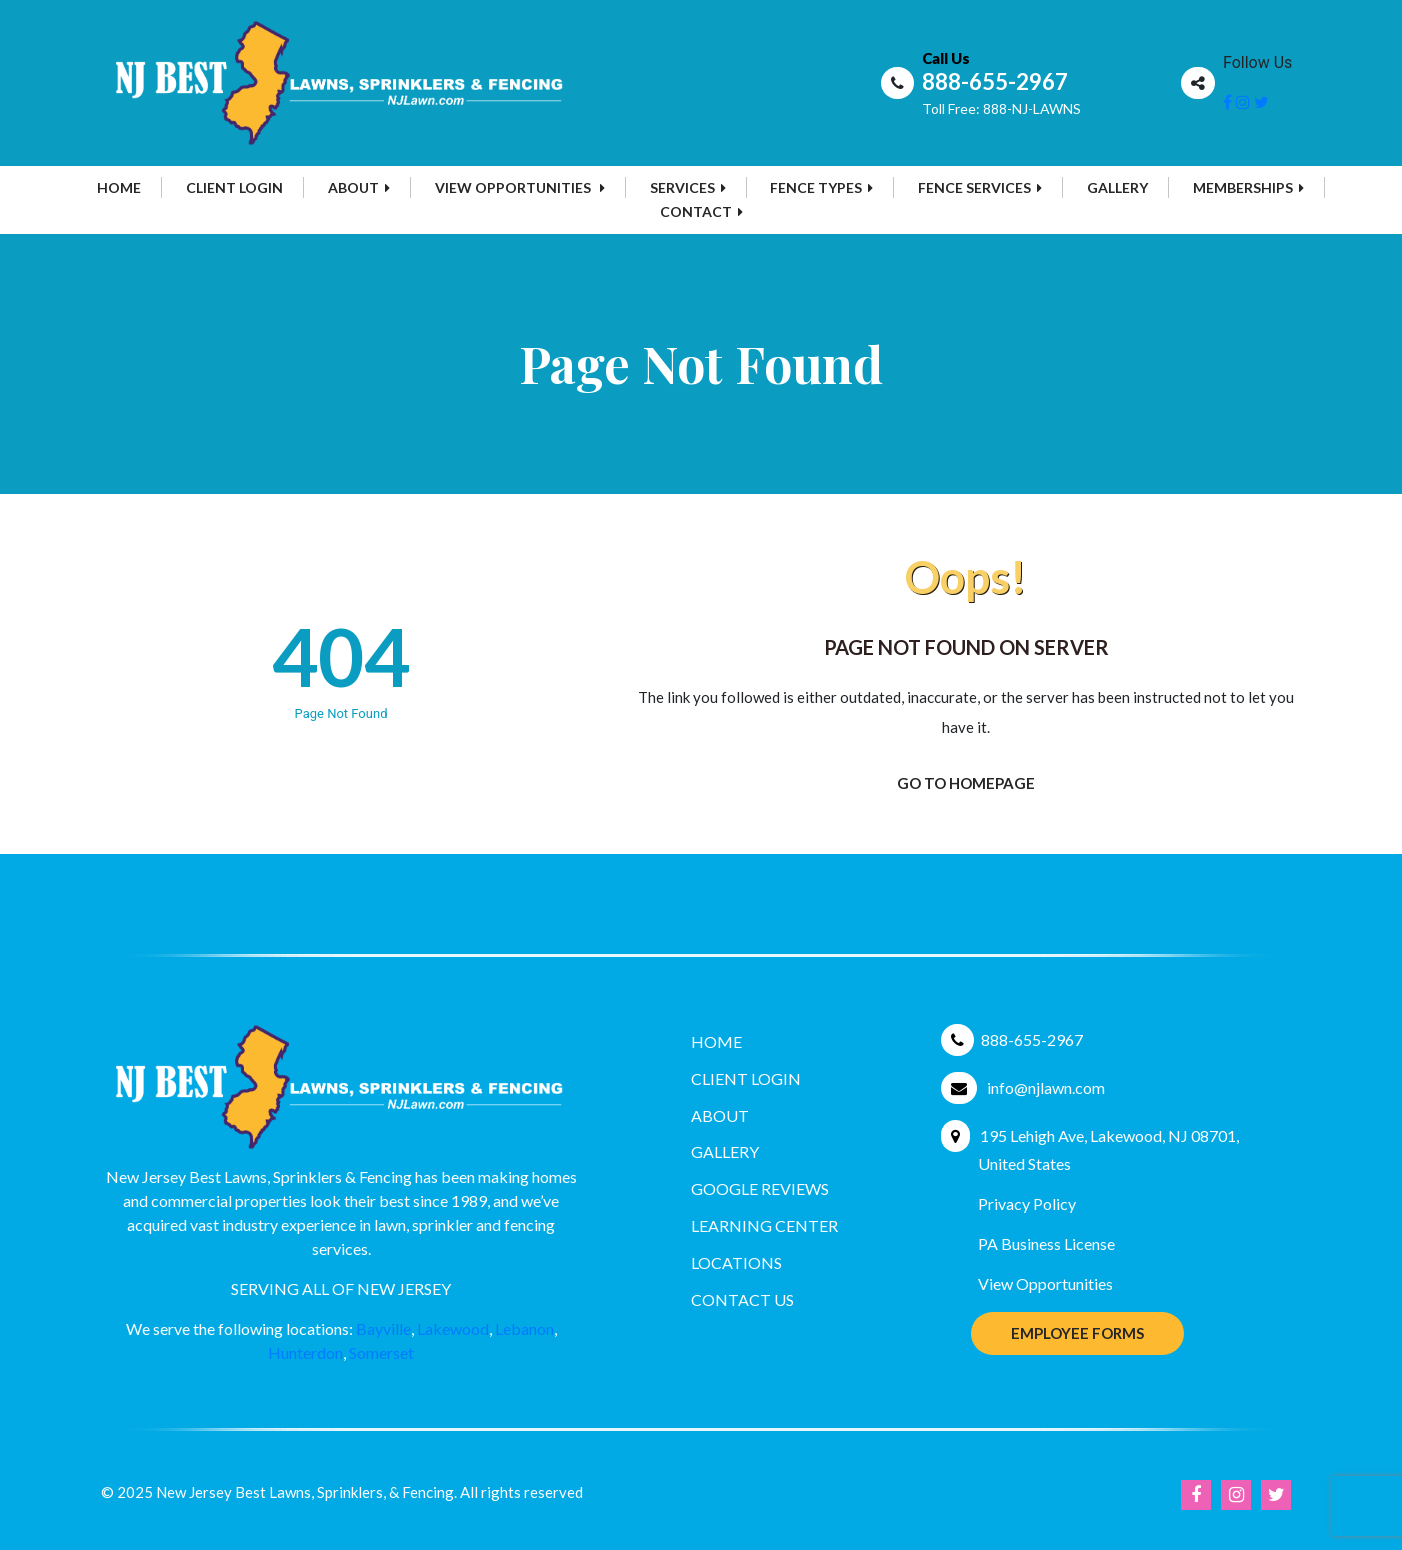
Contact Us (742, 1299)
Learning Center (764, 1225)
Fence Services (980, 187)
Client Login (234, 187)
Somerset (381, 1352)
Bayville (383, 1328)
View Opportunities (520, 187)
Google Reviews (760, 1188)
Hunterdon (305, 1352)
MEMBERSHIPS (1248, 187)
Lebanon (524, 1328)
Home (119, 187)
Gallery (1117, 187)
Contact (701, 211)
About (359, 187)
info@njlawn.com (1046, 1087)
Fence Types (821, 187)
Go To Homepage (966, 783)
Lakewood (453, 1328)
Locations (736, 1262)
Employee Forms (1077, 1333)
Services (688, 187)
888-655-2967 (995, 81)
